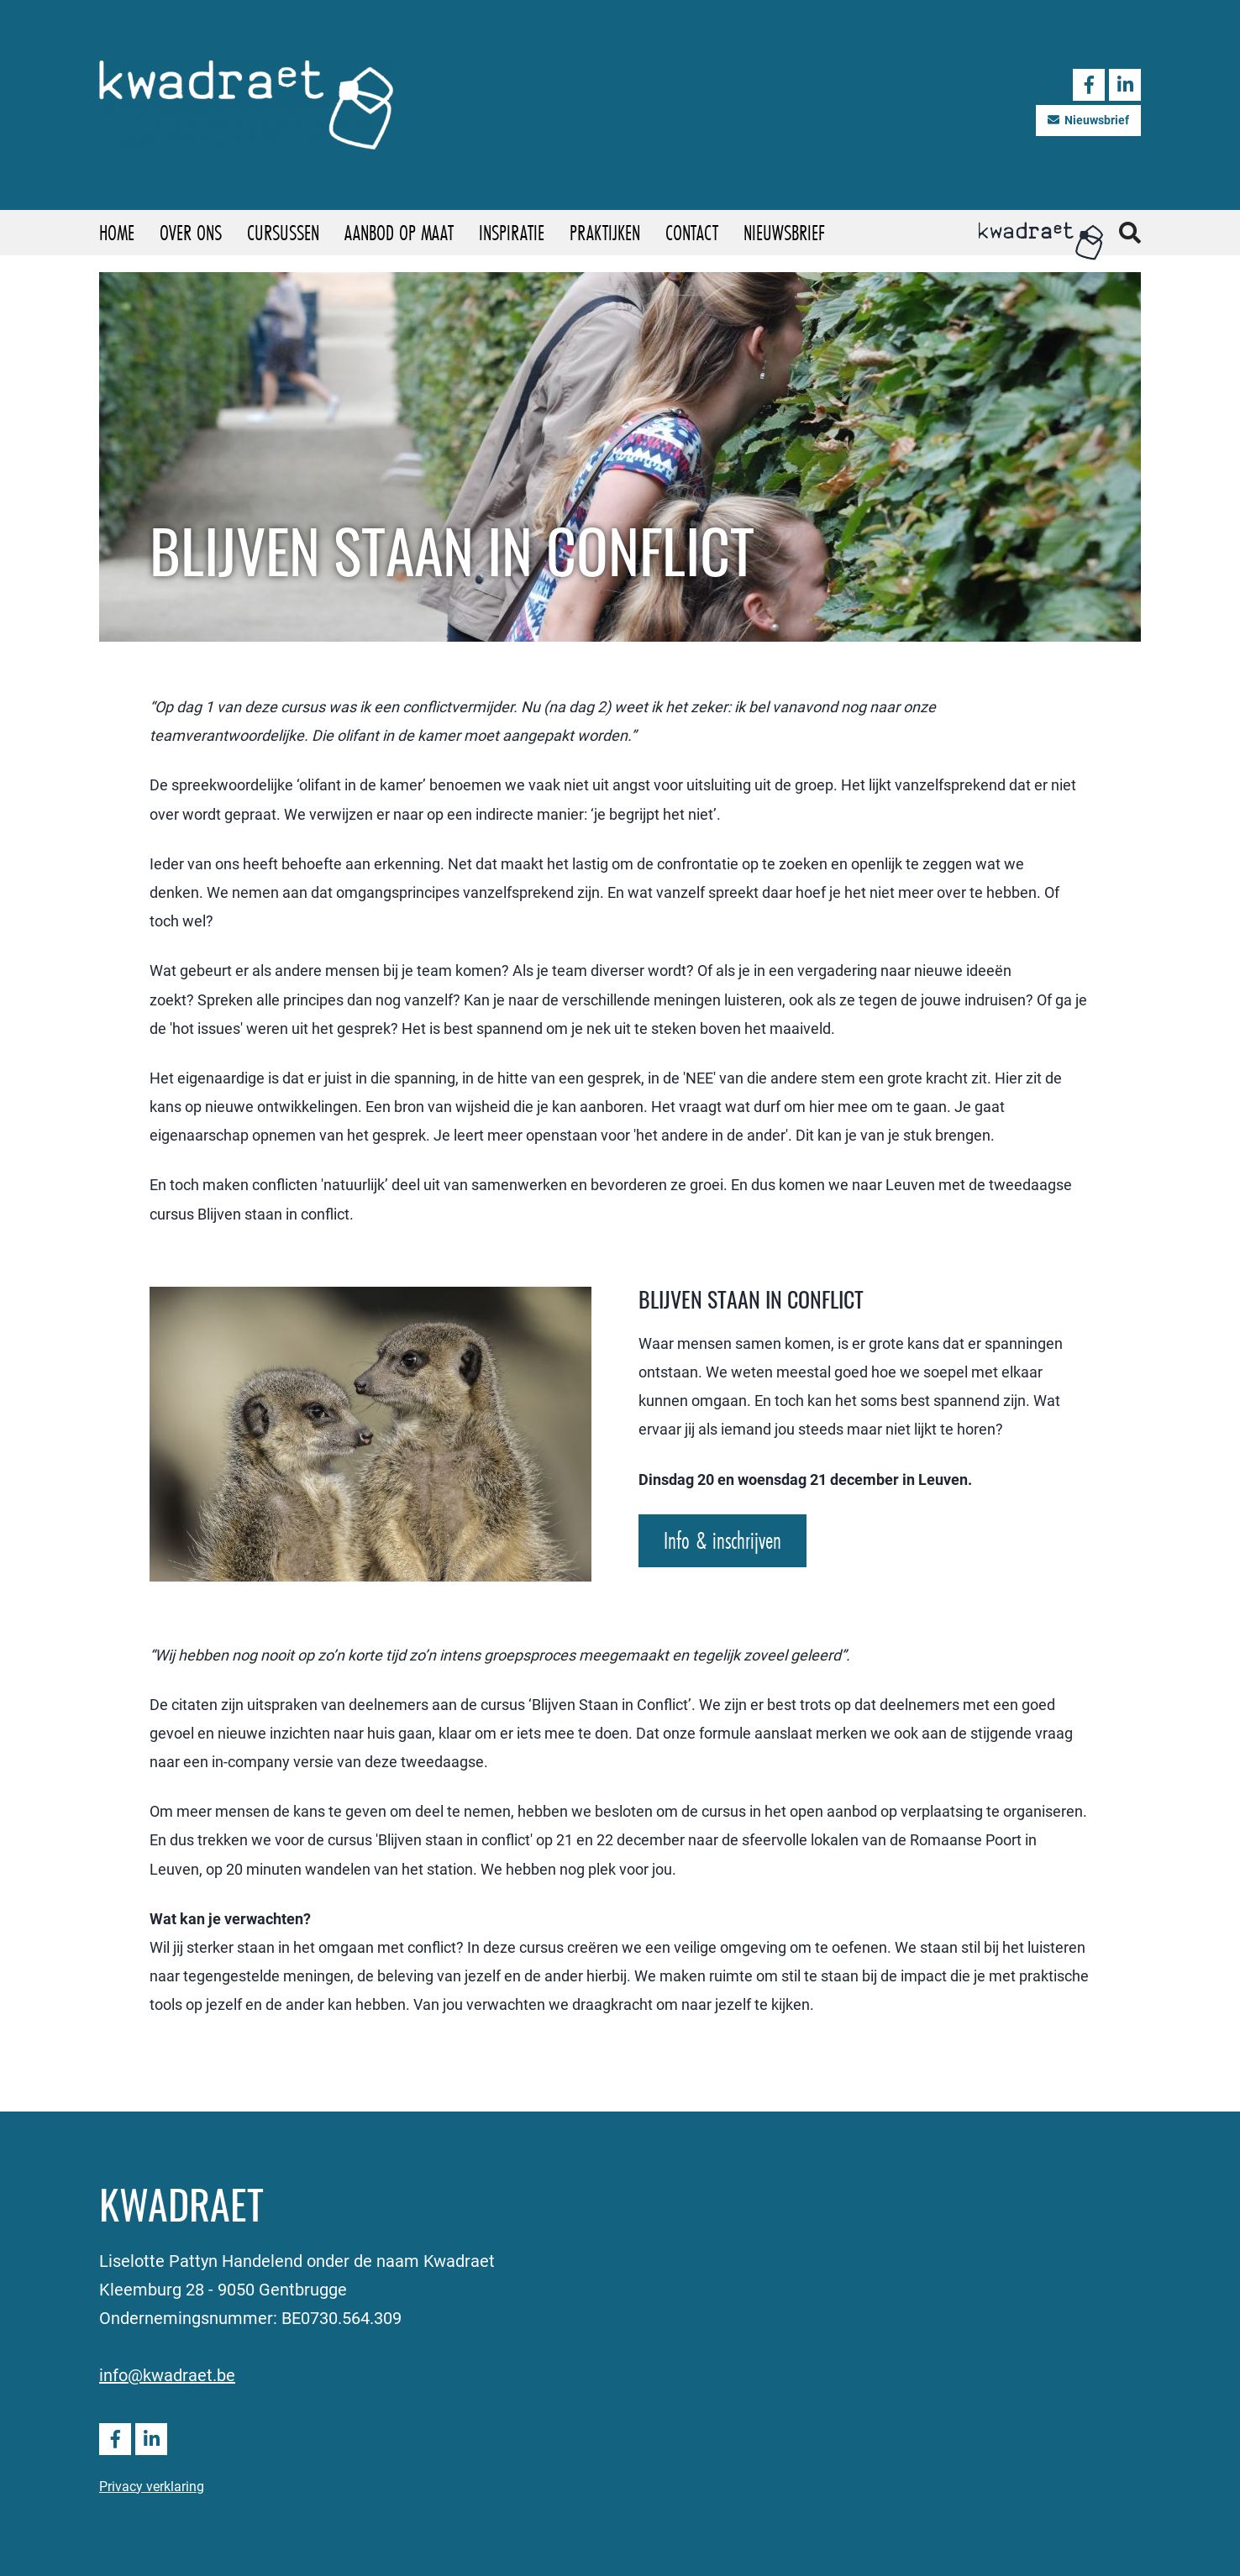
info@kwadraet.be (167, 2374)
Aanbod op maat (399, 232)
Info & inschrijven (722, 1540)
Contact (691, 232)
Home (116, 232)
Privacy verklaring (151, 2486)
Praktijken (605, 232)
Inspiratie (511, 232)
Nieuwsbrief (1088, 120)
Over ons (191, 232)
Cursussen (283, 232)
